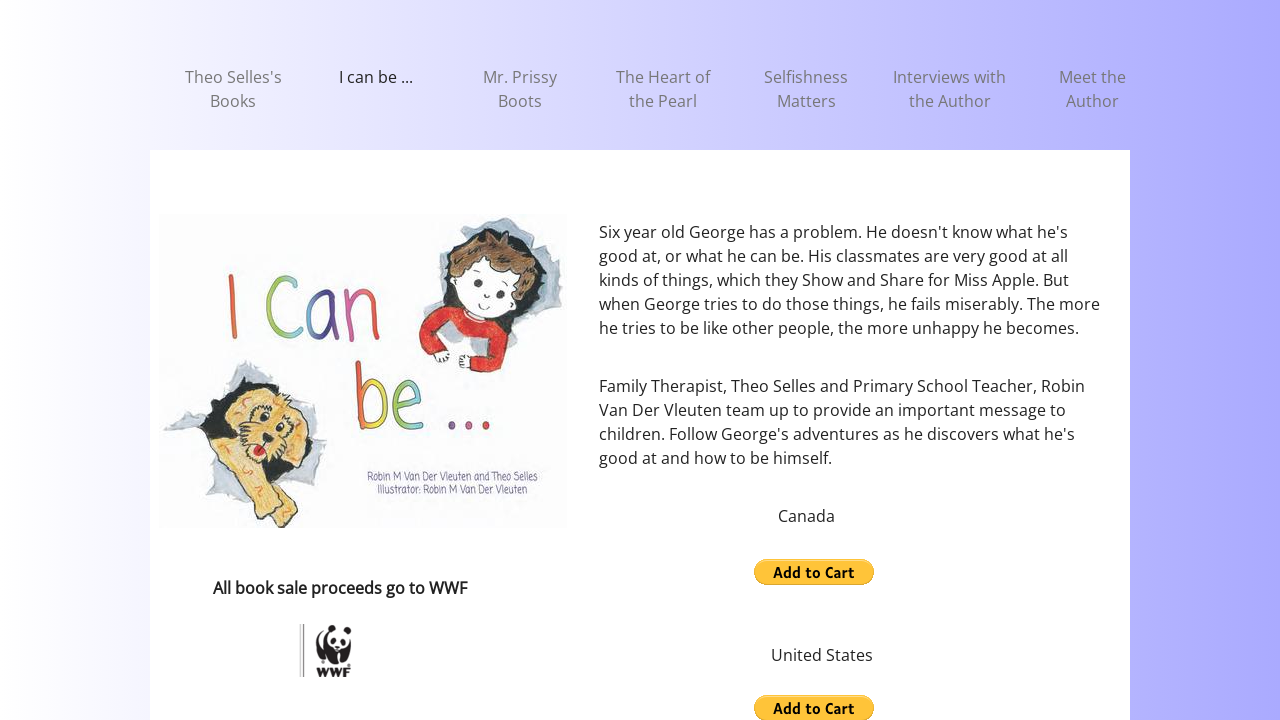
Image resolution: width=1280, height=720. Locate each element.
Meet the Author (1092, 89)
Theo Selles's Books (233, 89)
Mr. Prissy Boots (520, 89)
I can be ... (376, 77)
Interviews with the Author (949, 89)
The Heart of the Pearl (663, 89)
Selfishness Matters (806, 89)
